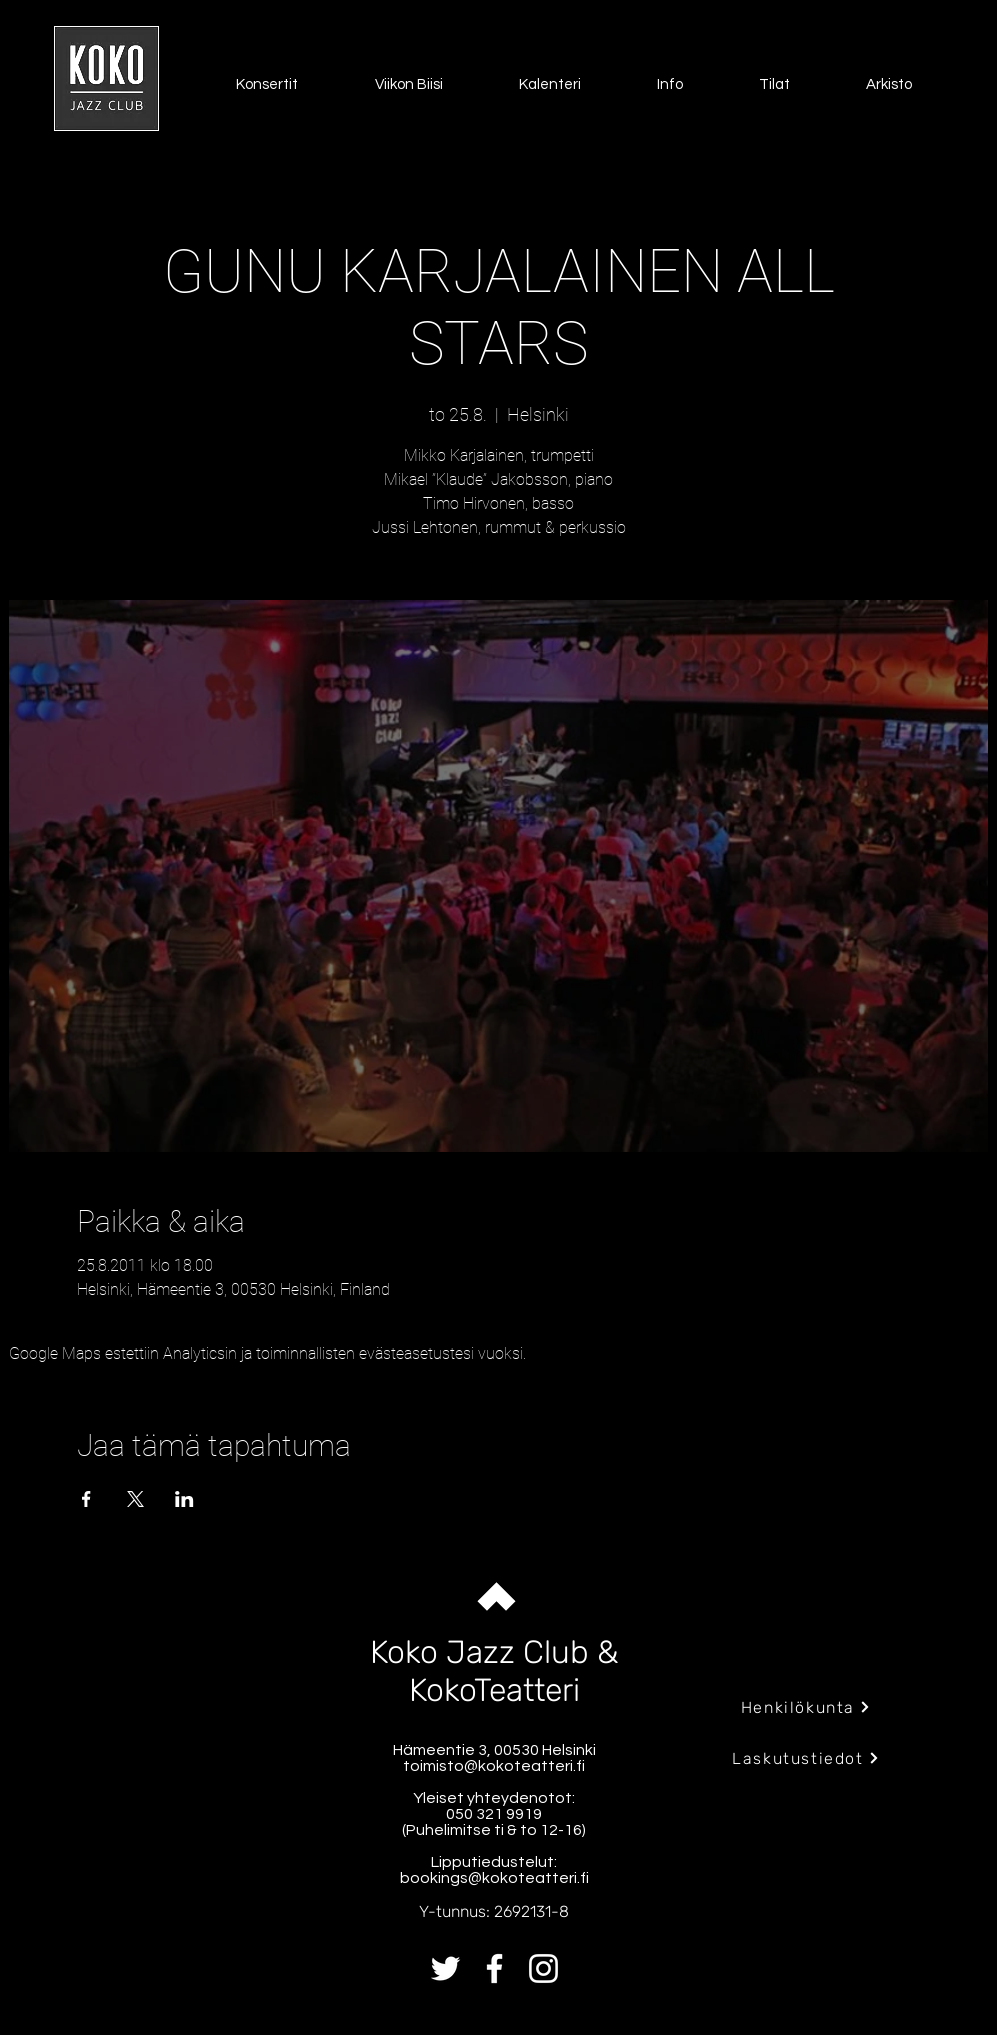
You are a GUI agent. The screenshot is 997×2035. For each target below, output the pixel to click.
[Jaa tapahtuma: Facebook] (86, 1499)
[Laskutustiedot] (806, 1758)
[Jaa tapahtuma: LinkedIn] (184, 1499)
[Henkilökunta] (806, 1707)
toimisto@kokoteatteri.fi (494, 1766)
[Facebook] (494, 1968)
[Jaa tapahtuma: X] (135, 1499)
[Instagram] (543, 1968)
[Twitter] (445, 1968)
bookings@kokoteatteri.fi (494, 1878)
